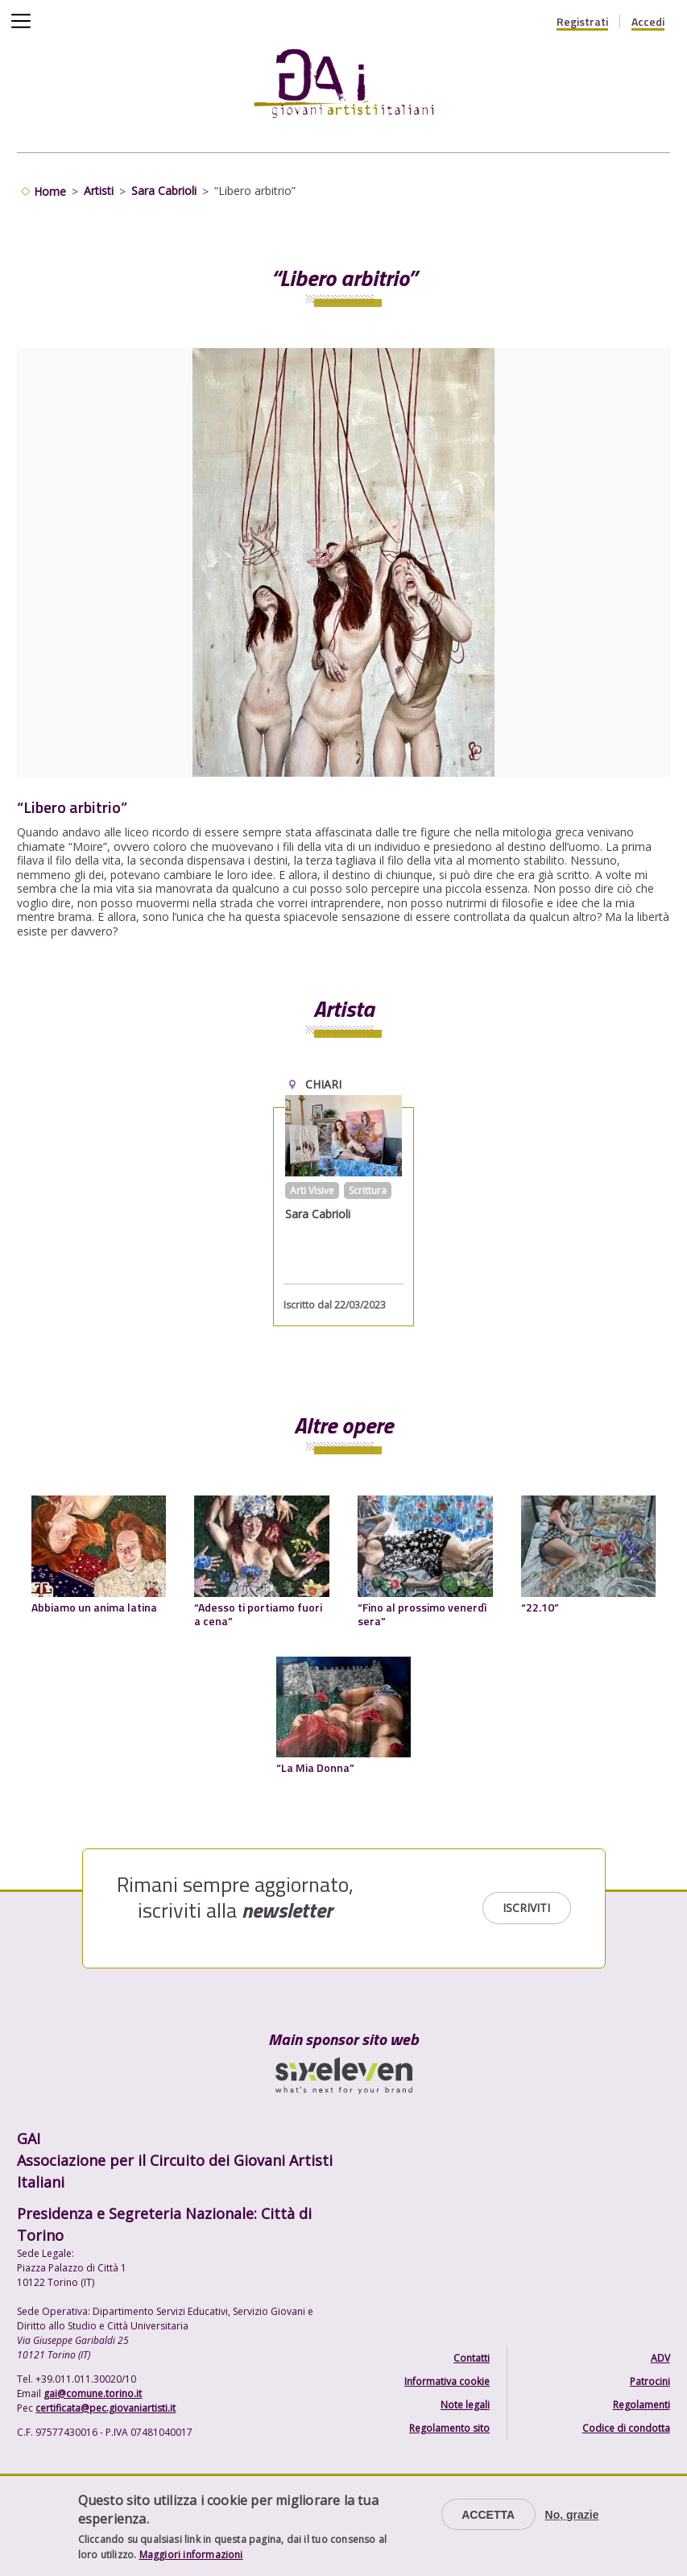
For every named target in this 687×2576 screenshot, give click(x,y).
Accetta (488, 2514)
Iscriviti (526, 1907)
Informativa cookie (447, 2381)
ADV (660, 2358)
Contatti (471, 2358)
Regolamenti (641, 2405)
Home (50, 191)
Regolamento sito (449, 2428)
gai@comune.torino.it (92, 2393)
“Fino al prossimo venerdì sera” (422, 1614)
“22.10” (540, 1607)
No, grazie (572, 2514)
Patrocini (650, 2381)
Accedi (647, 22)
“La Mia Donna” (315, 1767)
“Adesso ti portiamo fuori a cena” (258, 1614)
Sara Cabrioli (164, 190)
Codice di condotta (626, 2428)
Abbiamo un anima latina (94, 1607)
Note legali (465, 2405)
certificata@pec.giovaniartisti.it (105, 2408)
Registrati (582, 22)
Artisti (99, 190)
